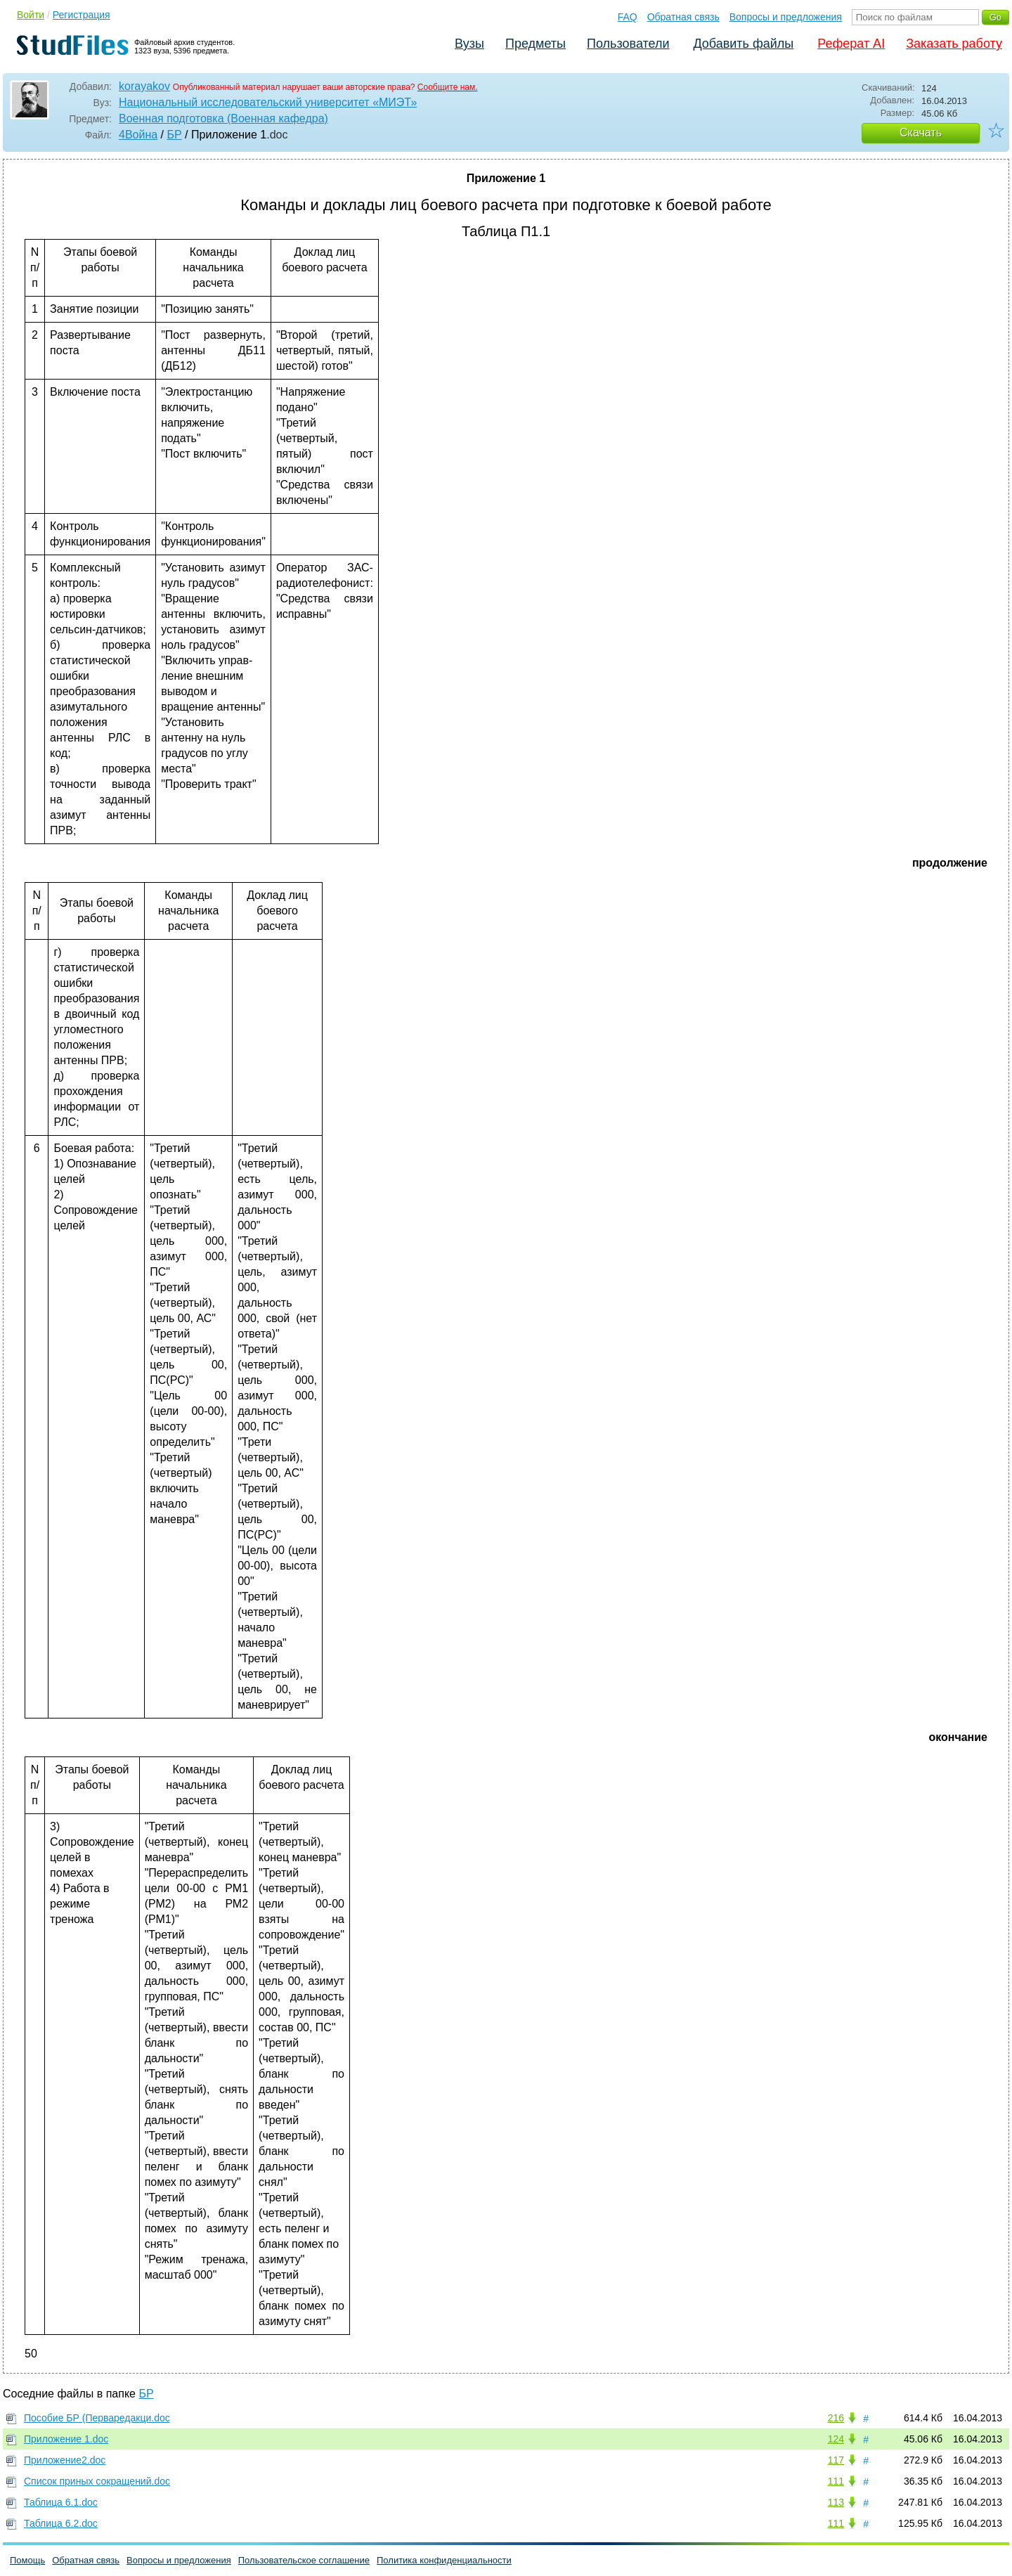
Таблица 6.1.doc (61, 2502)
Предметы (535, 44)
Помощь (27, 2560)
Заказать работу (954, 44)
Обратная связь (683, 16)
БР (174, 135)
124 (836, 2439)
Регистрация (81, 14)
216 (836, 2417)
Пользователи (628, 44)
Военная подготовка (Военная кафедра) (223, 118)
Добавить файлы (743, 44)
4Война (138, 135)
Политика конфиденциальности (444, 2560)
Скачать (921, 132)
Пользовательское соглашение (304, 2560)
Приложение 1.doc (66, 2439)
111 (836, 2481)
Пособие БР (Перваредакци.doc (97, 2417)
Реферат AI (851, 44)
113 (836, 2502)
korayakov (144, 86)
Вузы (469, 44)
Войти (30, 14)
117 (836, 2460)
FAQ (627, 16)
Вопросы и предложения (785, 16)
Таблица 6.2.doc (61, 2523)
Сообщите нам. (447, 87)
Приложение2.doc (64, 2460)
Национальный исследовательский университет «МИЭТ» (268, 102)
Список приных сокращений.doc (97, 2481)
